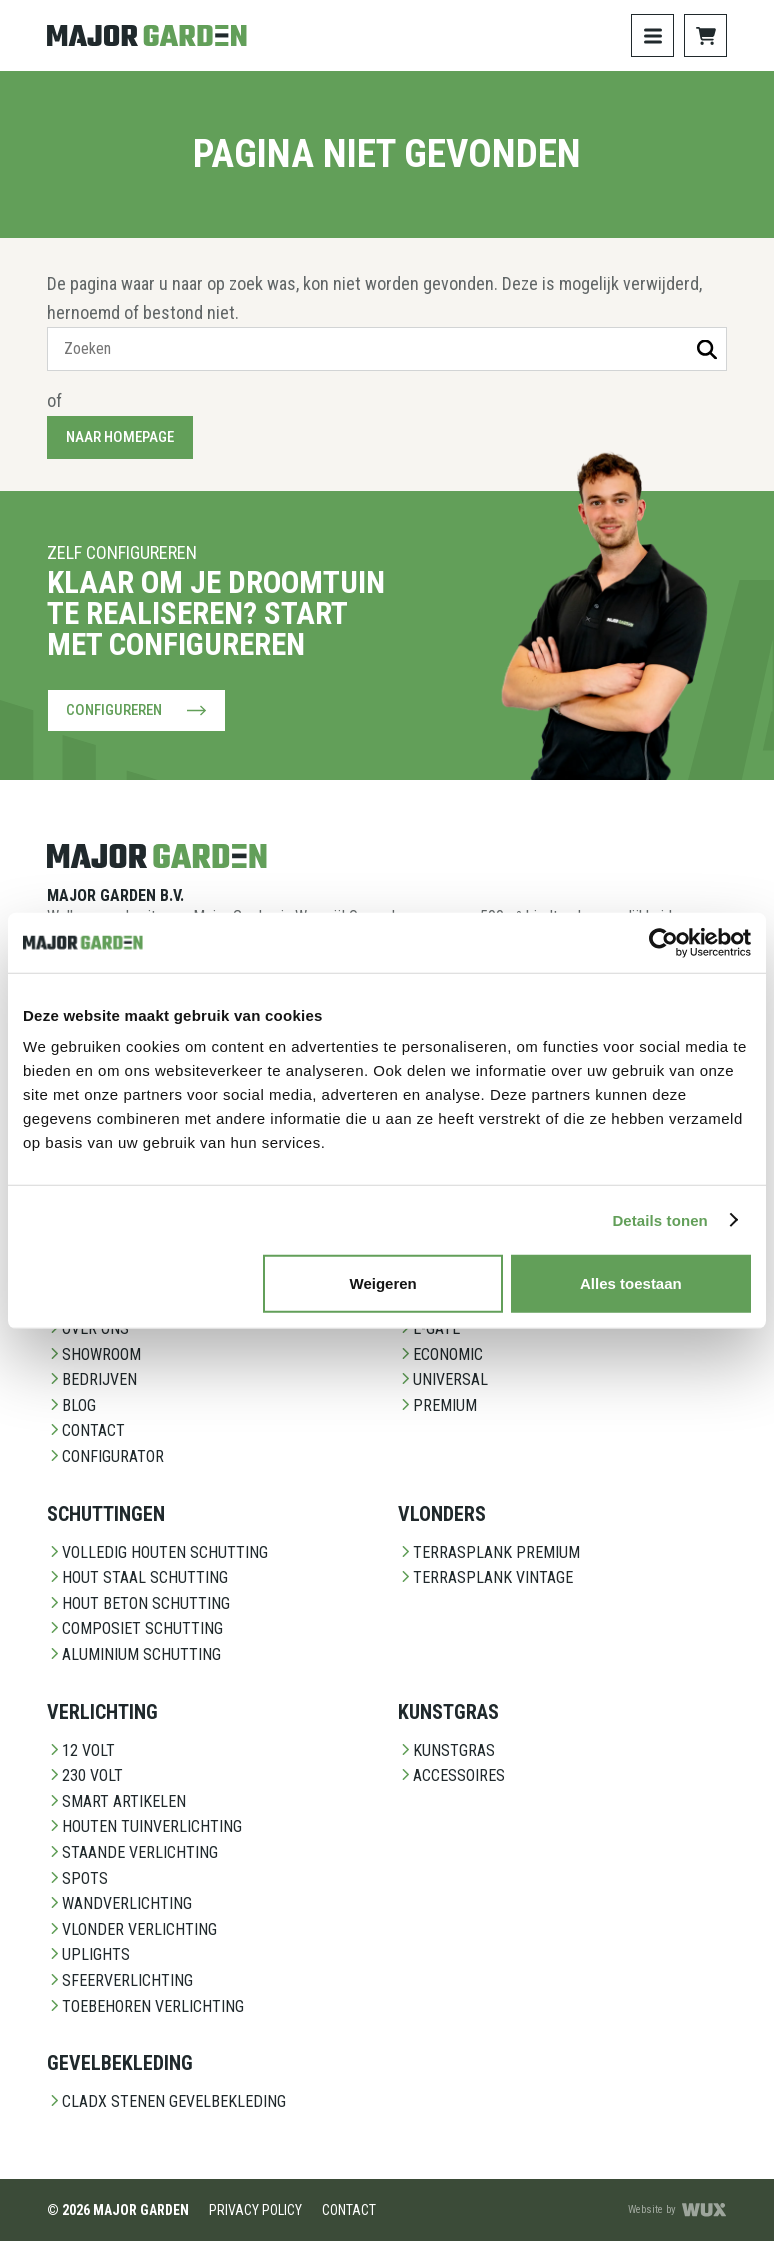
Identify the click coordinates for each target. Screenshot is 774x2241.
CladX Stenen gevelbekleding (166, 2101)
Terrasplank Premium (489, 1552)
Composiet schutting (135, 1628)
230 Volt (85, 1775)
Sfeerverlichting (120, 1980)
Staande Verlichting (132, 1852)
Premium (437, 1405)
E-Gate (429, 1328)
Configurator (105, 1456)
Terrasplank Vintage (485, 1577)
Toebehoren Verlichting (145, 2006)
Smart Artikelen (116, 1801)
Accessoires (451, 1775)
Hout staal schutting (137, 1577)
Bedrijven (92, 1379)
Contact (86, 1430)
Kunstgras (446, 1750)
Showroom (94, 1354)
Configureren (136, 710)
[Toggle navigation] (652, 35)
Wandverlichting (119, 1903)
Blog (71, 1405)
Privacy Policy (255, 2210)
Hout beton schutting (138, 1603)
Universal (443, 1379)
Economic (440, 1354)
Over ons (88, 1328)
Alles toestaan (631, 1283)
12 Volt (81, 1750)
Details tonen (659, 1219)
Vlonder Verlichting (132, 1929)
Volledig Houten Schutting (157, 1552)
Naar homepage (120, 437)
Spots (77, 1878)
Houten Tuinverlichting (144, 1826)
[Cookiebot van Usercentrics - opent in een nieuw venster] (663, 942)
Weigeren (383, 1283)
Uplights (88, 1954)
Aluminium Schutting (134, 1654)
